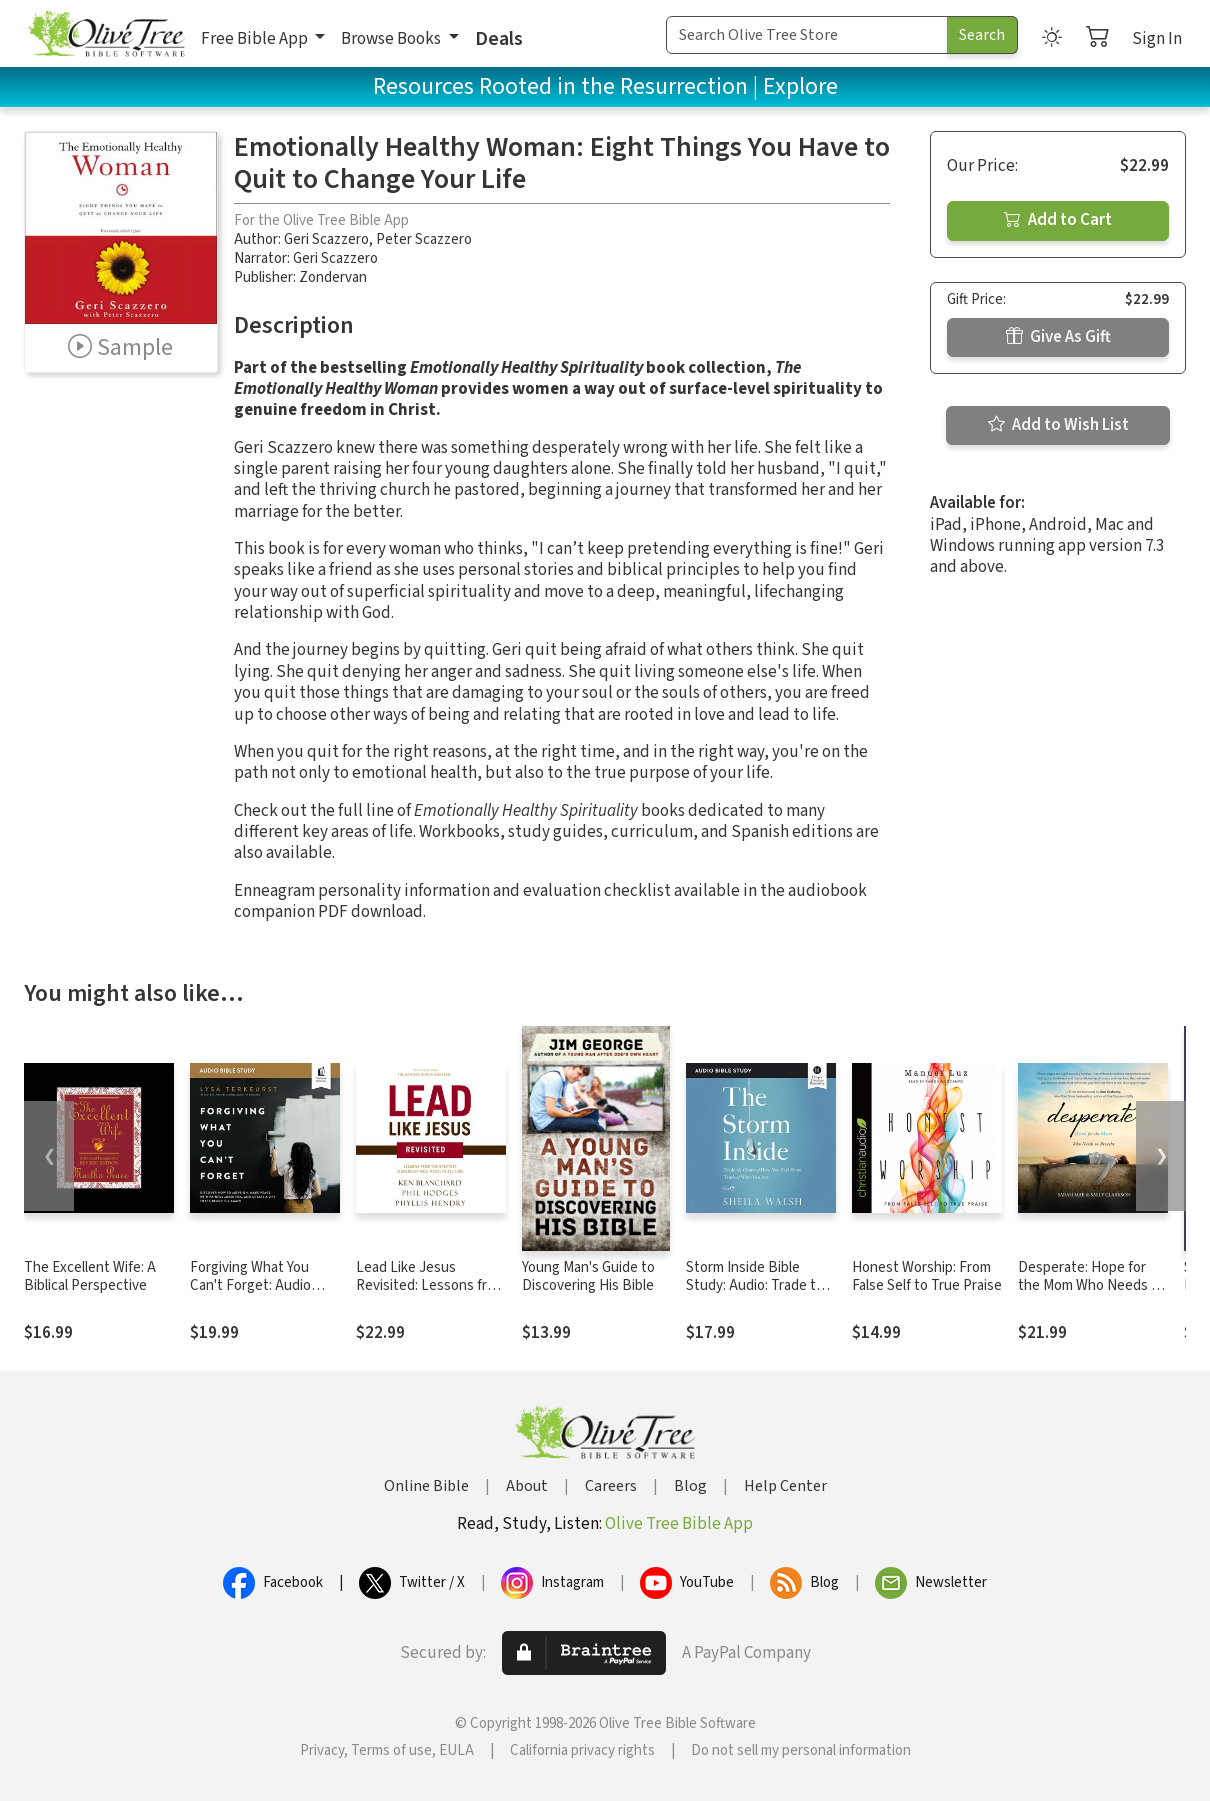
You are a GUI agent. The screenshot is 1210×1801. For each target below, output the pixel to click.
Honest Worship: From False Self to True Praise (927, 1277)
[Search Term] (807, 35)
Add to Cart (1058, 220)
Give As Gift (1058, 337)
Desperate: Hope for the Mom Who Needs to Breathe (1091, 1286)
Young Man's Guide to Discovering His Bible (588, 1277)
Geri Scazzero (326, 239)
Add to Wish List (1058, 425)
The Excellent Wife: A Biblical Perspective (90, 1277)
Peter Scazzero (424, 239)
